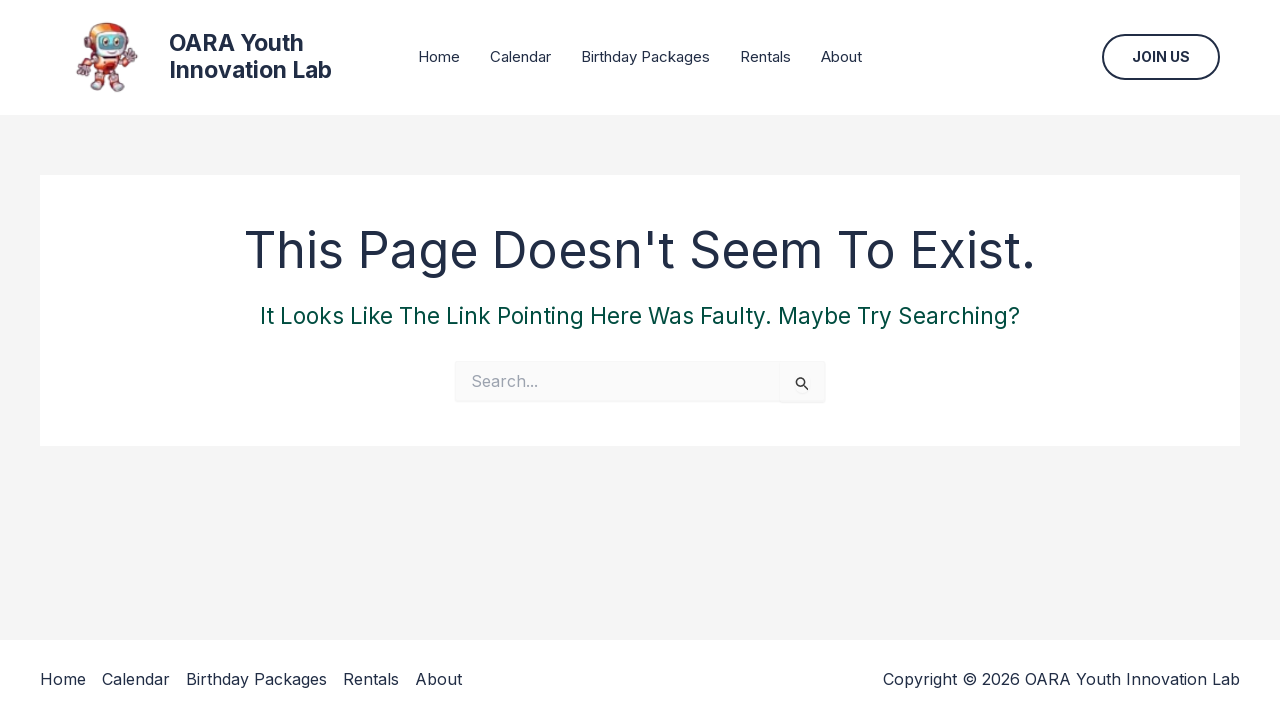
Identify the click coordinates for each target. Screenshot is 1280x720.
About (841, 56)
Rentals (765, 56)
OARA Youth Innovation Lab (250, 57)
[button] (1161, 57)
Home (439, 56)
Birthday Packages (645, 56)
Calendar (520, 56)
